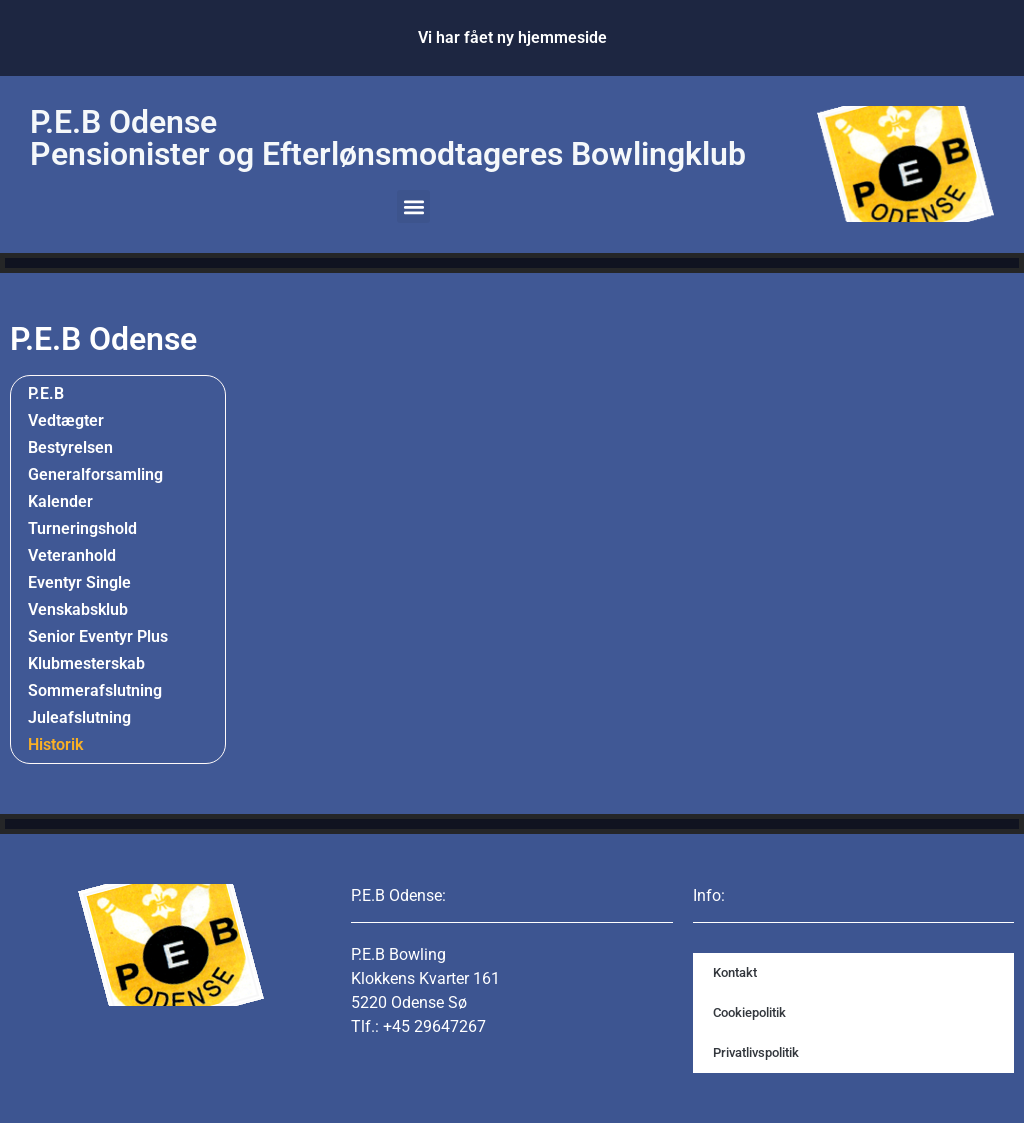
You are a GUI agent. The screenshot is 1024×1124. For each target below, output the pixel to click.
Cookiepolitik (749, 1012)
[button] (413, 206)
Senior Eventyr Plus (98, 636)
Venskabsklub (78, 609)
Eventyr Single (79, 582)
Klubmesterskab (86, 663)
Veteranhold (72, 555)
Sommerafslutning (95, 690)
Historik (60, 745)
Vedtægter (66, 420)
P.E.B (46, 393)
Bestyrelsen (70, 447)
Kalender (60, 501)
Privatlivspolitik (756, 1052)
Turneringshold (82, 528)
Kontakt (735, 972)
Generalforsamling (95, 474)
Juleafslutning (79, 717)
